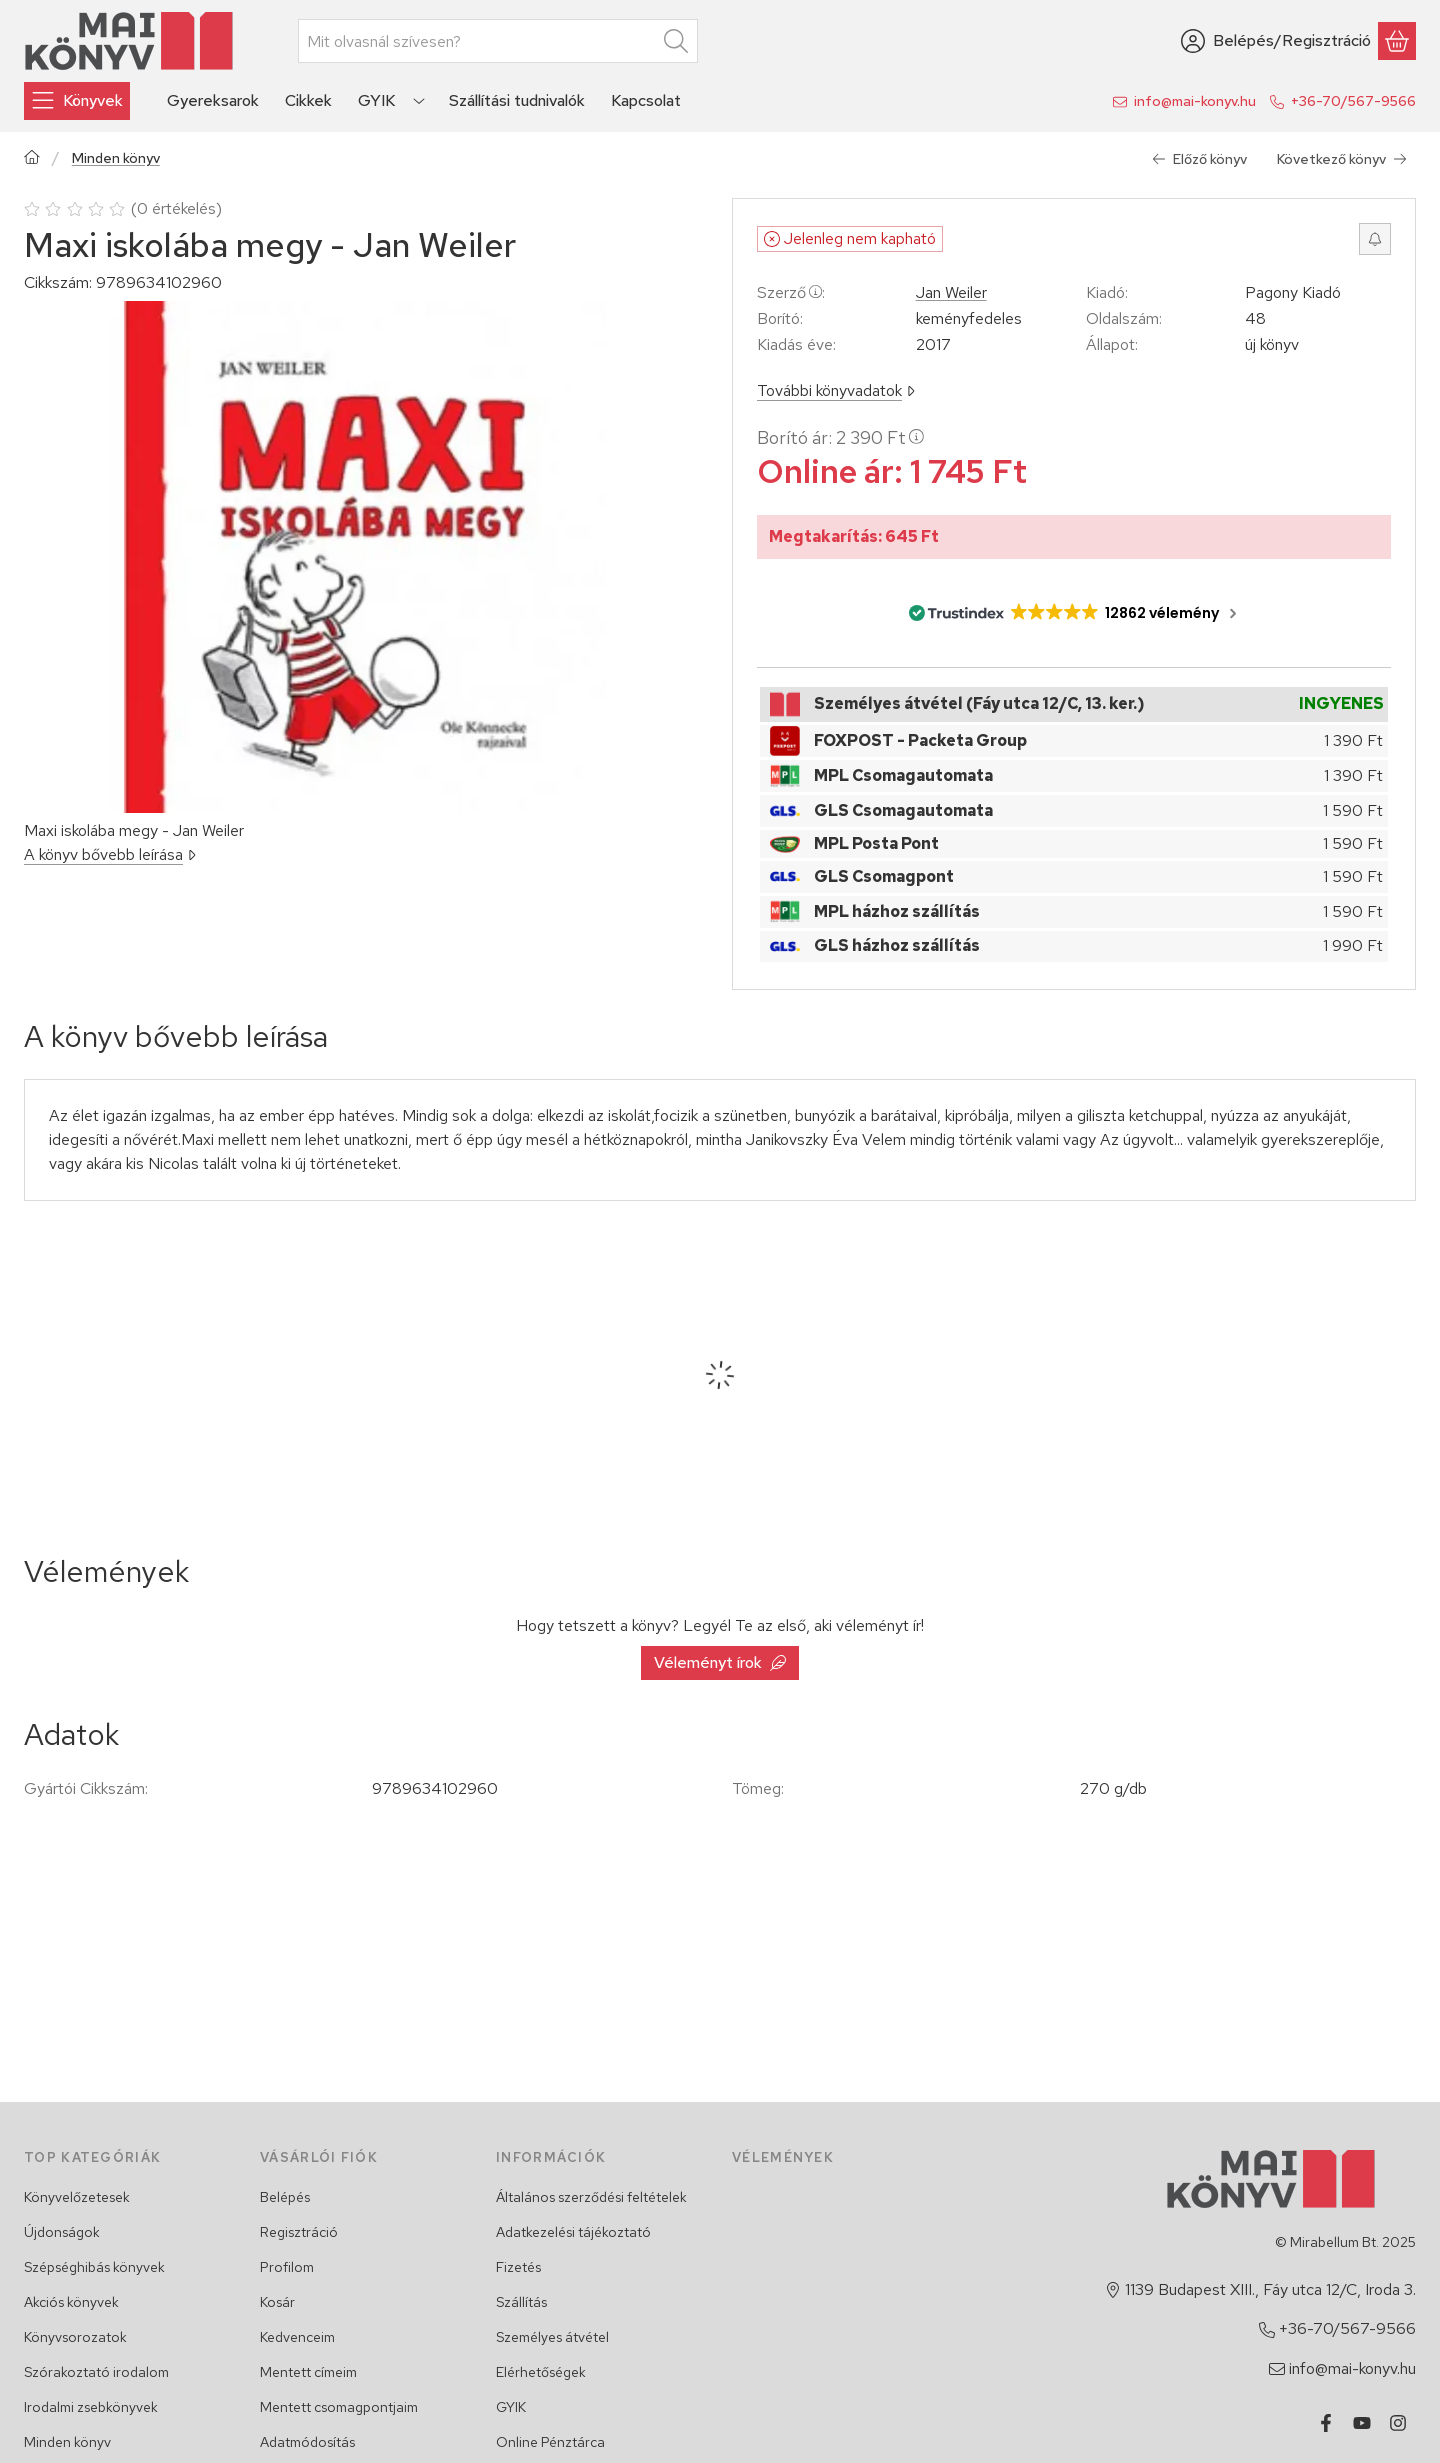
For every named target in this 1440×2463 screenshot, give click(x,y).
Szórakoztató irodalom (96, 2372)
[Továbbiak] (419, 101)
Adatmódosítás (307, 2442)
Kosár (277, 2302)
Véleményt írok (720, 1662)
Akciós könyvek (71, 2302)
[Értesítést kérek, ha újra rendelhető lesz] (1375, 239)
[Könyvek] (77, 101)
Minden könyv (116, 158)
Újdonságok (62, 2232)
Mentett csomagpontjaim (339, 2407)
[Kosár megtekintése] (1397, 41)
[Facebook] (1326, 2423)
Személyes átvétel (552, 2337)
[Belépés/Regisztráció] (1276, 41)
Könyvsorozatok (75, 2337)
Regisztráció (299, 2232)
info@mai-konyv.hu (1195, 101)
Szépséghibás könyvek (94, 2267)
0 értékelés (179, 208)
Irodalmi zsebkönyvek (91, 2407)
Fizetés (518, 2267)
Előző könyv (1199, 159)
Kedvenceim (297, 2337)
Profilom (287, 2267)
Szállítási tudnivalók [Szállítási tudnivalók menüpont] (517, 100)
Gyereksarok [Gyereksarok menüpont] (213, 100)
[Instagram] (1398, 2423)
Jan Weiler (951, 293)
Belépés (285, 2197)
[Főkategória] (32, 159)
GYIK (511, 2407)
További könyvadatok (836, 390)
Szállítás (521, 2302)
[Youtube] (1362, 2423)
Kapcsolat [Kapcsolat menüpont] (646, 100)
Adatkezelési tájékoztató (573, 2232)
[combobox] (498, 41)
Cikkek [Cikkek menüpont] (308, 100)
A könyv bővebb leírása (110, 854)
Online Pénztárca (550, 2442)
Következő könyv (1342, 159)
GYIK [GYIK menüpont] (376, 100)
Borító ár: (840, 438)
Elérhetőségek (541, 2372)
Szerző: (791, 292)
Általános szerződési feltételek (591, 2197)
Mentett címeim (308, 2372)
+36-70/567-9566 (1353, 101)
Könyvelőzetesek (77, 2197)
